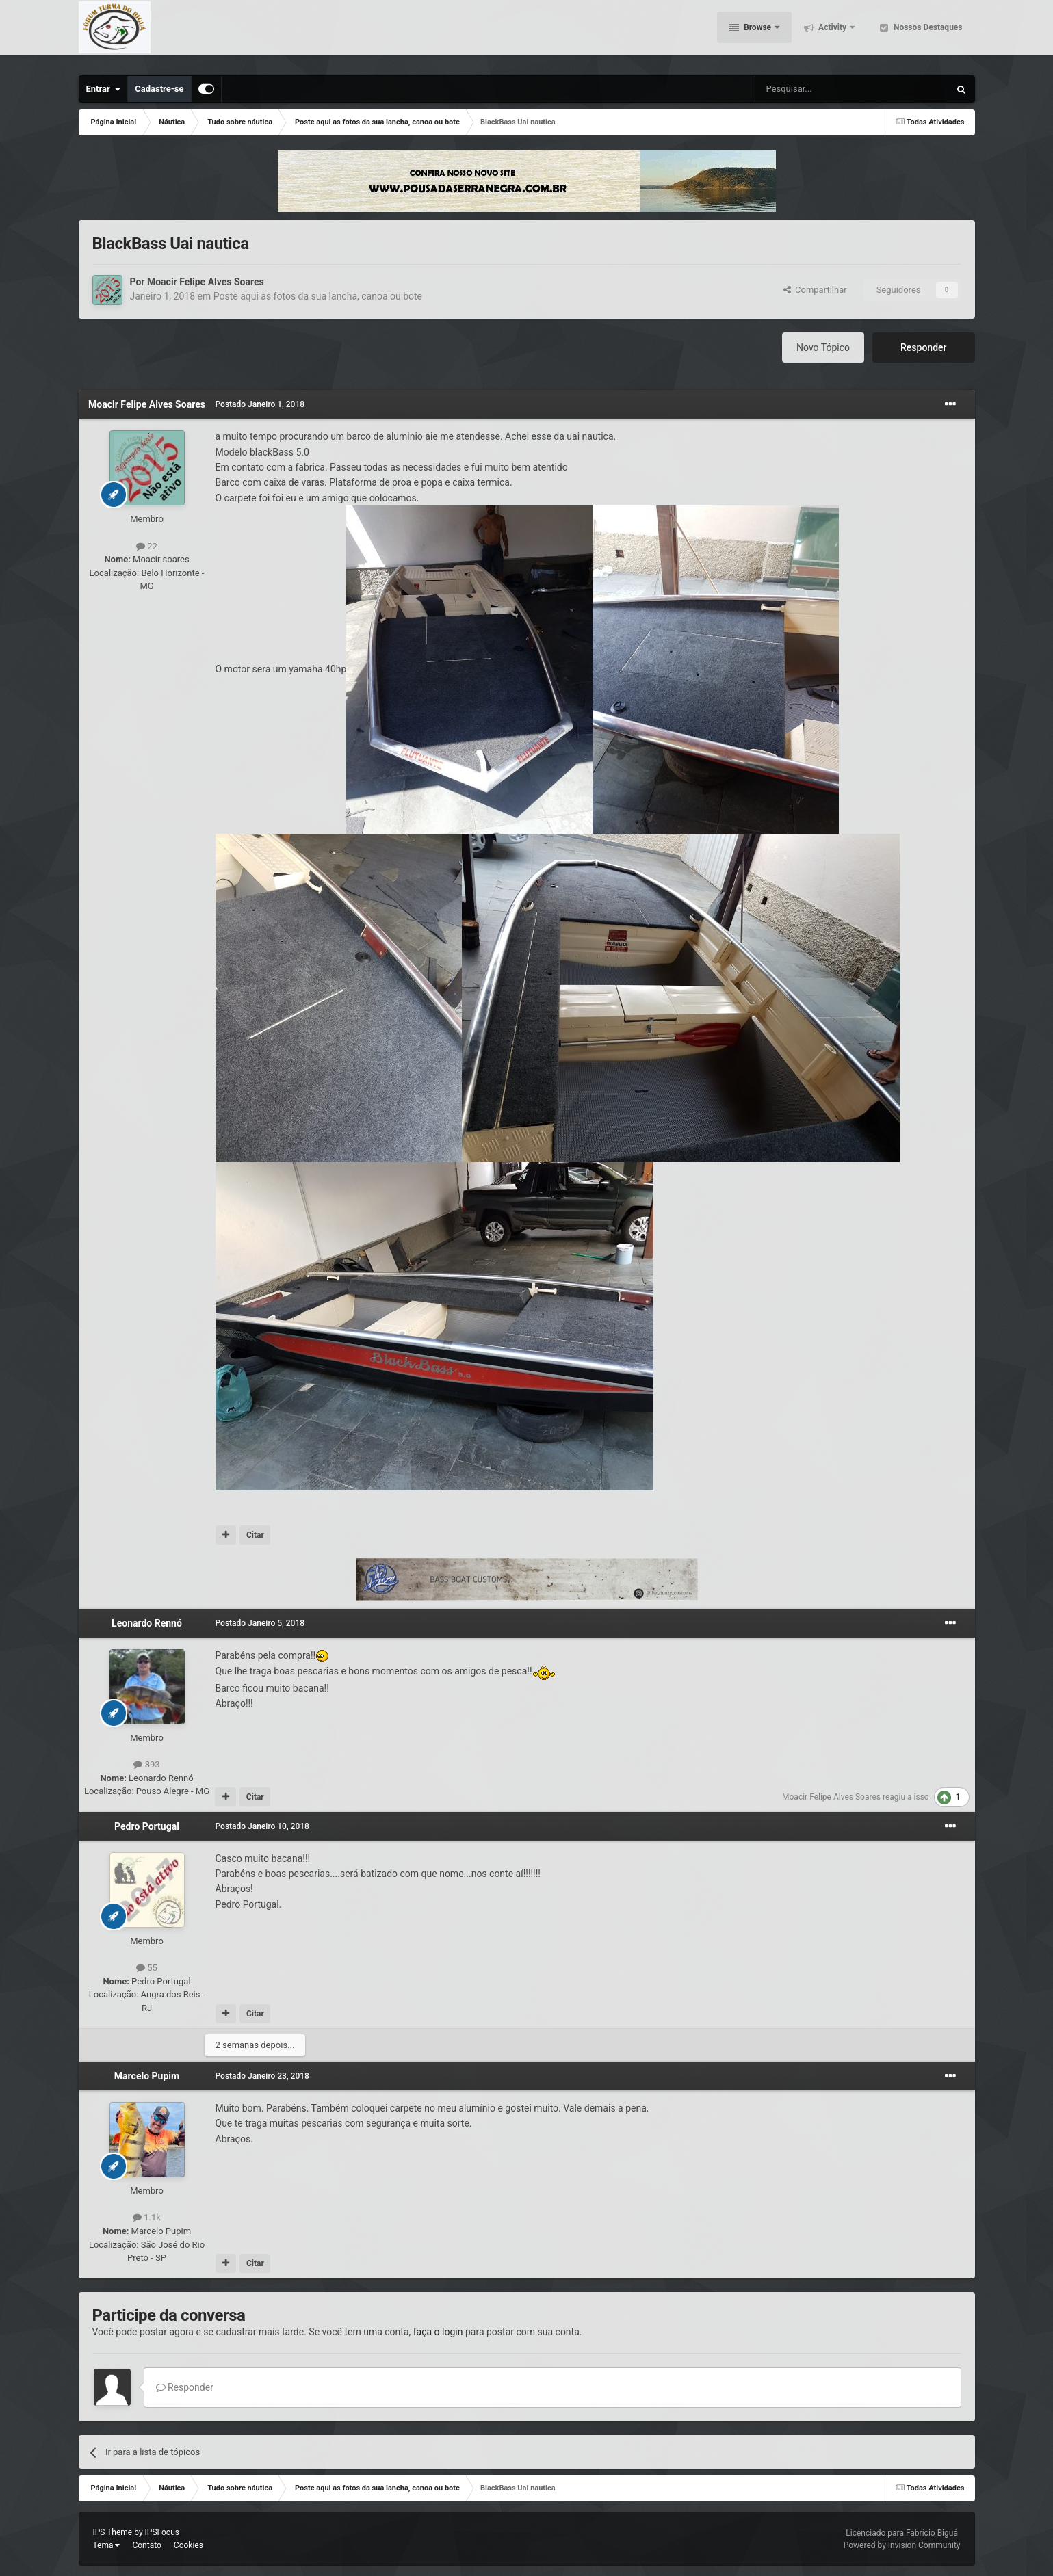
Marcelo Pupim (146, 2076)
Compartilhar (815, 290)
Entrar (103, 89)
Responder (923, 347)
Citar (255, 1535)
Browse (757, 34)
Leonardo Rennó (147, 1623)
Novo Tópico (823, 347)
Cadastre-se (159, 88)
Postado (260, 404)
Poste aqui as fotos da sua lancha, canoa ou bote (317, 296)
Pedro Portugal (146, 1826)
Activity (832, 34)
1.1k (147, 2217)
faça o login (438, 2331)
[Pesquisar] (817, 89)
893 (146, 1764)
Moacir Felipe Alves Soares (205, 281)
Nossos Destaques (927, 34)
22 (146, 546)
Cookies (188, 2545)
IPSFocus (162, 2532)
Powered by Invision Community (902, 2545)
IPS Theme (113, 2532)
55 (146, 1967)
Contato (146, 2545)
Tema (106, 2545)
